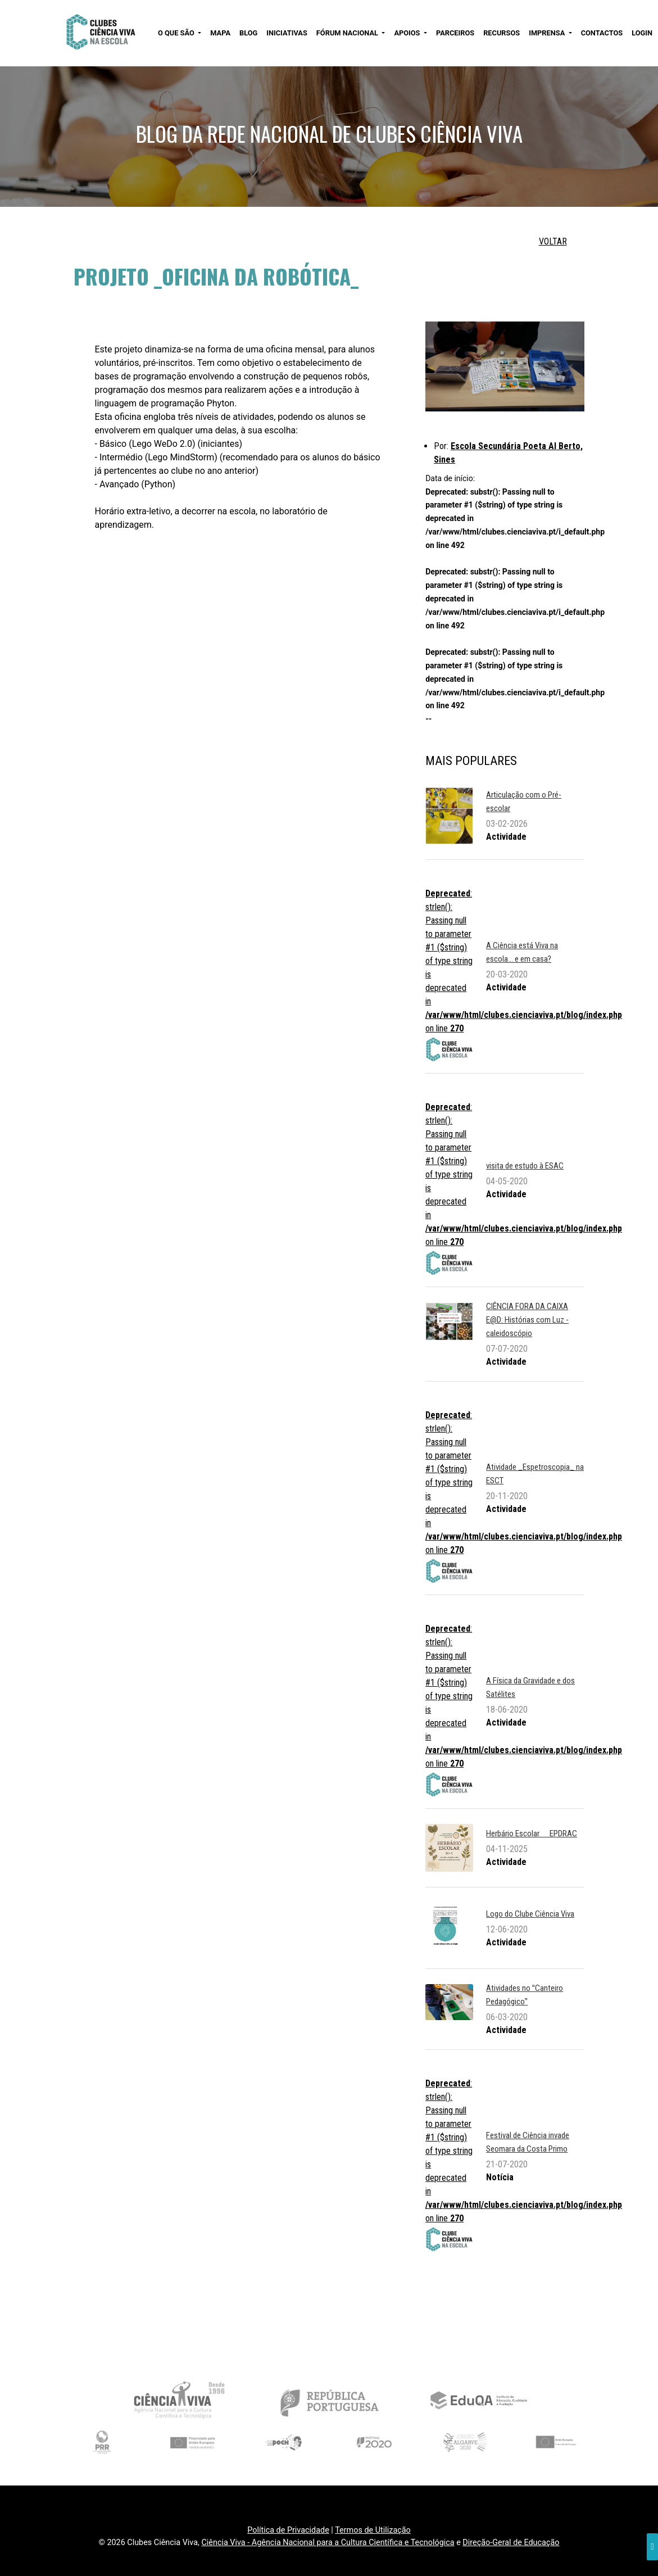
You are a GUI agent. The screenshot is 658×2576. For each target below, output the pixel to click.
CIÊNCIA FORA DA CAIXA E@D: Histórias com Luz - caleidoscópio (527, 1319)
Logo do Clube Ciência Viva (530, 1914)
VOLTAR (553, 241)
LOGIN (642, 33)
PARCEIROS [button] (455, 33)
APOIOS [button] (407, 33)
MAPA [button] (220, 33)
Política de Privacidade (288, 2530)
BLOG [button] (248, 33)
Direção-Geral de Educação (510, 2542)
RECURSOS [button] (501, 33)
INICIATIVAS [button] (286, 33)
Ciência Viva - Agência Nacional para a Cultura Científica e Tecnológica (327, 2542)
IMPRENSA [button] (547, 33)
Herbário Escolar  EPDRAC (531, 1833)
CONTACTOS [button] (602, 33)
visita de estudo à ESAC (525, 1166)
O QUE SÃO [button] (177, 33)
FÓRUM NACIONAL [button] (348, 33)
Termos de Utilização (373, 2530)
